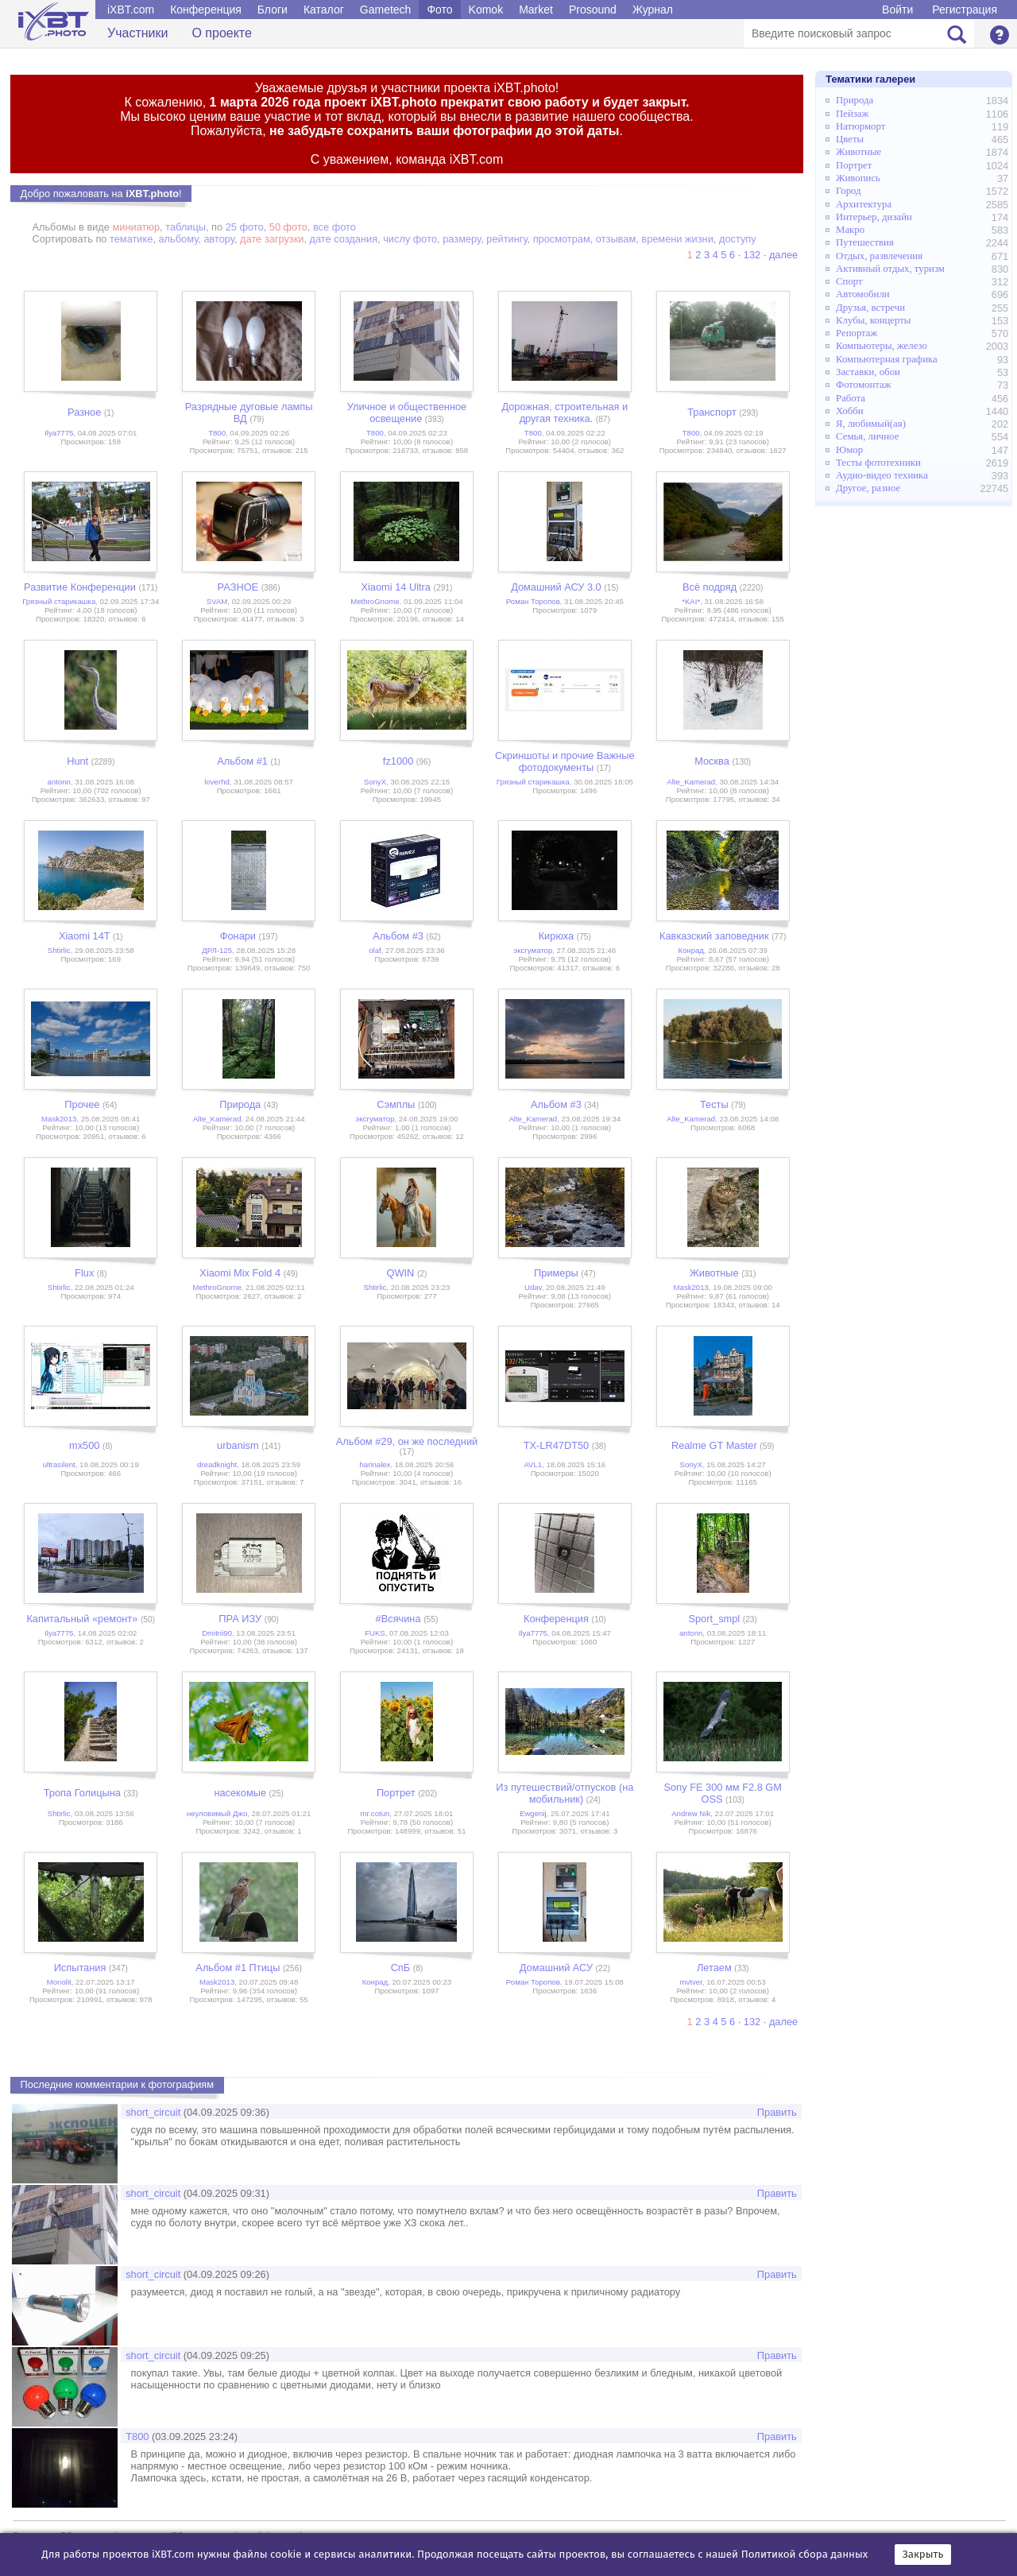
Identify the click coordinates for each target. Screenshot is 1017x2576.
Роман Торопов (533, 601)
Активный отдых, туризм (890, 268)
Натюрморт (860, 126)
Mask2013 (58, 1118)
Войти (897, 9)
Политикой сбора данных (804, 2554)
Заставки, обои (868, 372)
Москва (711, 761)
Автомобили (863, 294)
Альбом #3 (398, 936)
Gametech (386, 9)
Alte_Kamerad (691, 781)
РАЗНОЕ (238, 587)
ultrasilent (59, 1464)
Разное (84, 412)
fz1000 (398, 761)
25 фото (245, 227)
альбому (179, 239)
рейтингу (506, 239)
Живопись (858, 178)
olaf (375, 950)
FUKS (375, 1633)
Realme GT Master (714, 1445)
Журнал (652, 9)
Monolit (59, 1982)
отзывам (616, 239)
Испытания (80, 1968)
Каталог (324, 9)
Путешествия (865, 242)
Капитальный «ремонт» (81, 1619)
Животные (714, 1273)
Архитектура (863, 204)
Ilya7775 (58, 432)
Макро (850, 229)
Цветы (850, 139)
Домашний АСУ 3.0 (556, 587)
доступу (737, 239)
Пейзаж (852, 113)
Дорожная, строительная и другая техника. (564, 412)
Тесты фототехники (878, 462)
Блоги (272, 9)
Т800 (217, 432)
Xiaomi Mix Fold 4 (239, 1273)
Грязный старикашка (58, 601)
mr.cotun (375, 1813)
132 (752, 255)
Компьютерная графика (887, 359)
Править (777, 2112)
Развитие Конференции (80, 587)
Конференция (206, 9)
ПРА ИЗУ (239, 1619)
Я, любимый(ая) (871, 423)
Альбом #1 (242, 761)
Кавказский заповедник (714, 936)
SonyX (375, 781)
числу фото (410, 239)
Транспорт (712, 412)
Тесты (714, 1104)
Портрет (396, 1793)
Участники (137, 33)
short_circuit (153, 2112)
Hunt (77, 761)
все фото (334, 227)
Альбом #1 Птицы (237, 1968)
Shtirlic (59, 950)
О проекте (221, 33)
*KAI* (691, 601)
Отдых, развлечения (879, 255)
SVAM (217, 601)
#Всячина (398, 1619)
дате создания (344, 239)
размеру (462, 239)
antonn (59, 781)
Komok (486, 9)
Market (536, 9)
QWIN (401, 1273)
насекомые (240, 1793)
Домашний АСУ (556, 1968)
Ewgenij (533, 1813)
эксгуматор (532, 950)
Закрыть (923, 2554)
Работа (850, 398)
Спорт (849, 281)
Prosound (593, 9)
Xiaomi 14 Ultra (395, 587)
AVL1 (533, 1464)
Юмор (849, 449)
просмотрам (561, 239)
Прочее (81, 1104)
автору (218, 239)
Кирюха (556, 936)
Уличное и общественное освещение (406, 412)
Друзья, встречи (870, 307)
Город (848, 190)
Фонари (238, 936)
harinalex (374, 1464)
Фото (439, 9)
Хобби (850, 410)
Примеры (556, 1273)
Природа (240, 1104)
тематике (131, 239)
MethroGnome (374, 601)
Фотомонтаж (863, 384)
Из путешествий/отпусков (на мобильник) (564, 1793)
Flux (84, 1273)
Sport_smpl (714, 1619)
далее (783, 255)
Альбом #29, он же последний (407, 1441)
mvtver (691, 1982)
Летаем (714, 1968)
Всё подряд (710, 587)
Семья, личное (867, 436)
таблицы (185, 227)
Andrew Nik (690, 1813)
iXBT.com (130, 9)
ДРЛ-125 (217, 950)
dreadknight (217, 1464)
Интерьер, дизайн (874, 217)
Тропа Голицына (82, 1793)
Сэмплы (396, 1104)
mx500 (84, 1445)
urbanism (238, 1445)
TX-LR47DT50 (557, 1445)
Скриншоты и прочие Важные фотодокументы (565, 761)
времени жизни (677, 239)
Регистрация (964, 9)
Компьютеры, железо (881, 345)
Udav (533, 1287)
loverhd (216, 781)
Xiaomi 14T (84, 936)
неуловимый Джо (217, 1813)
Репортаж (856, 333)
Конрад (691, 950)
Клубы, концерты (873, 320)
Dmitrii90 (217, 1633)
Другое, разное (868, 488)
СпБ (401, 1968)
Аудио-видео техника (882, 475)
